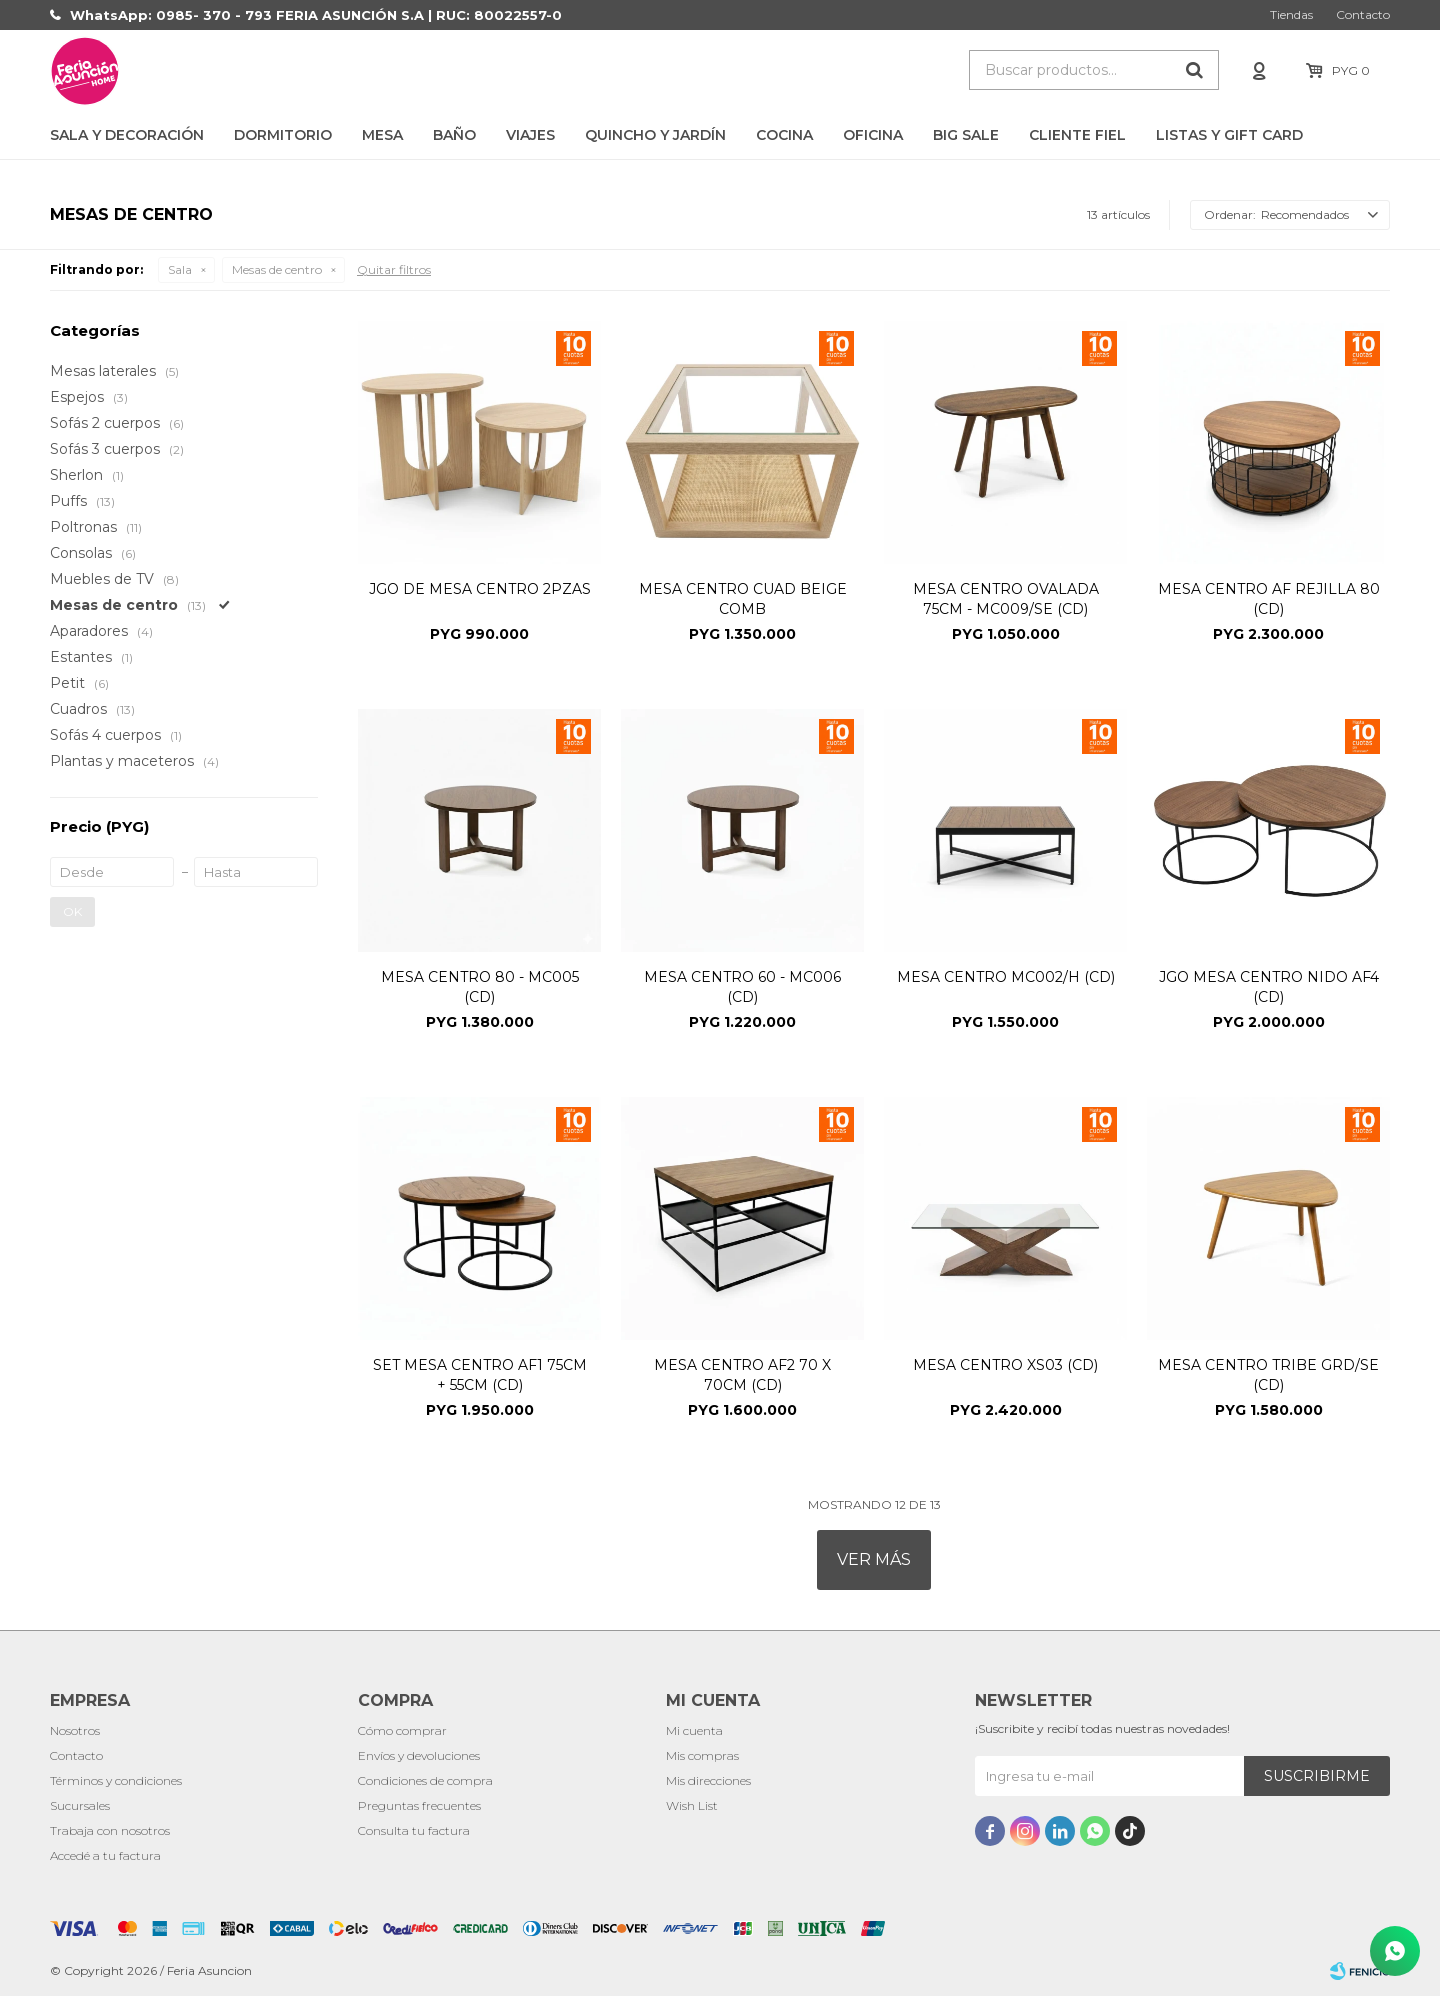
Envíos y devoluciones (419, 1755)
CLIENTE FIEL (1077, 135)
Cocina (784, 135)
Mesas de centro (277, 269)
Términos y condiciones (116, 1780)
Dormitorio (283, 135)
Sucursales (80, 1805)
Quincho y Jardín (655, 135)
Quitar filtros (394, 269)
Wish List (692, 1805)
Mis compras (702, 1755)
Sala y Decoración (127, 135)
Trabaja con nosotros (110, 1830)
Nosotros (75, 1730)
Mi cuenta (694, 1730)
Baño (454, 135)
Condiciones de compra (425, 1780)
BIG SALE (966, 135)
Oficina (873, 135)
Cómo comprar (402, 1730)
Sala (180, 269)
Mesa (382, 135)
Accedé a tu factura (105, 1855)
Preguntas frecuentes (419, 1805)
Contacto (1363, 14)
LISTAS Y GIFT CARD (1229, 135)
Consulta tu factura (414, 1830)
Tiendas (1291, 14)
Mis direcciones (708, 1780)
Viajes (530, 135)
